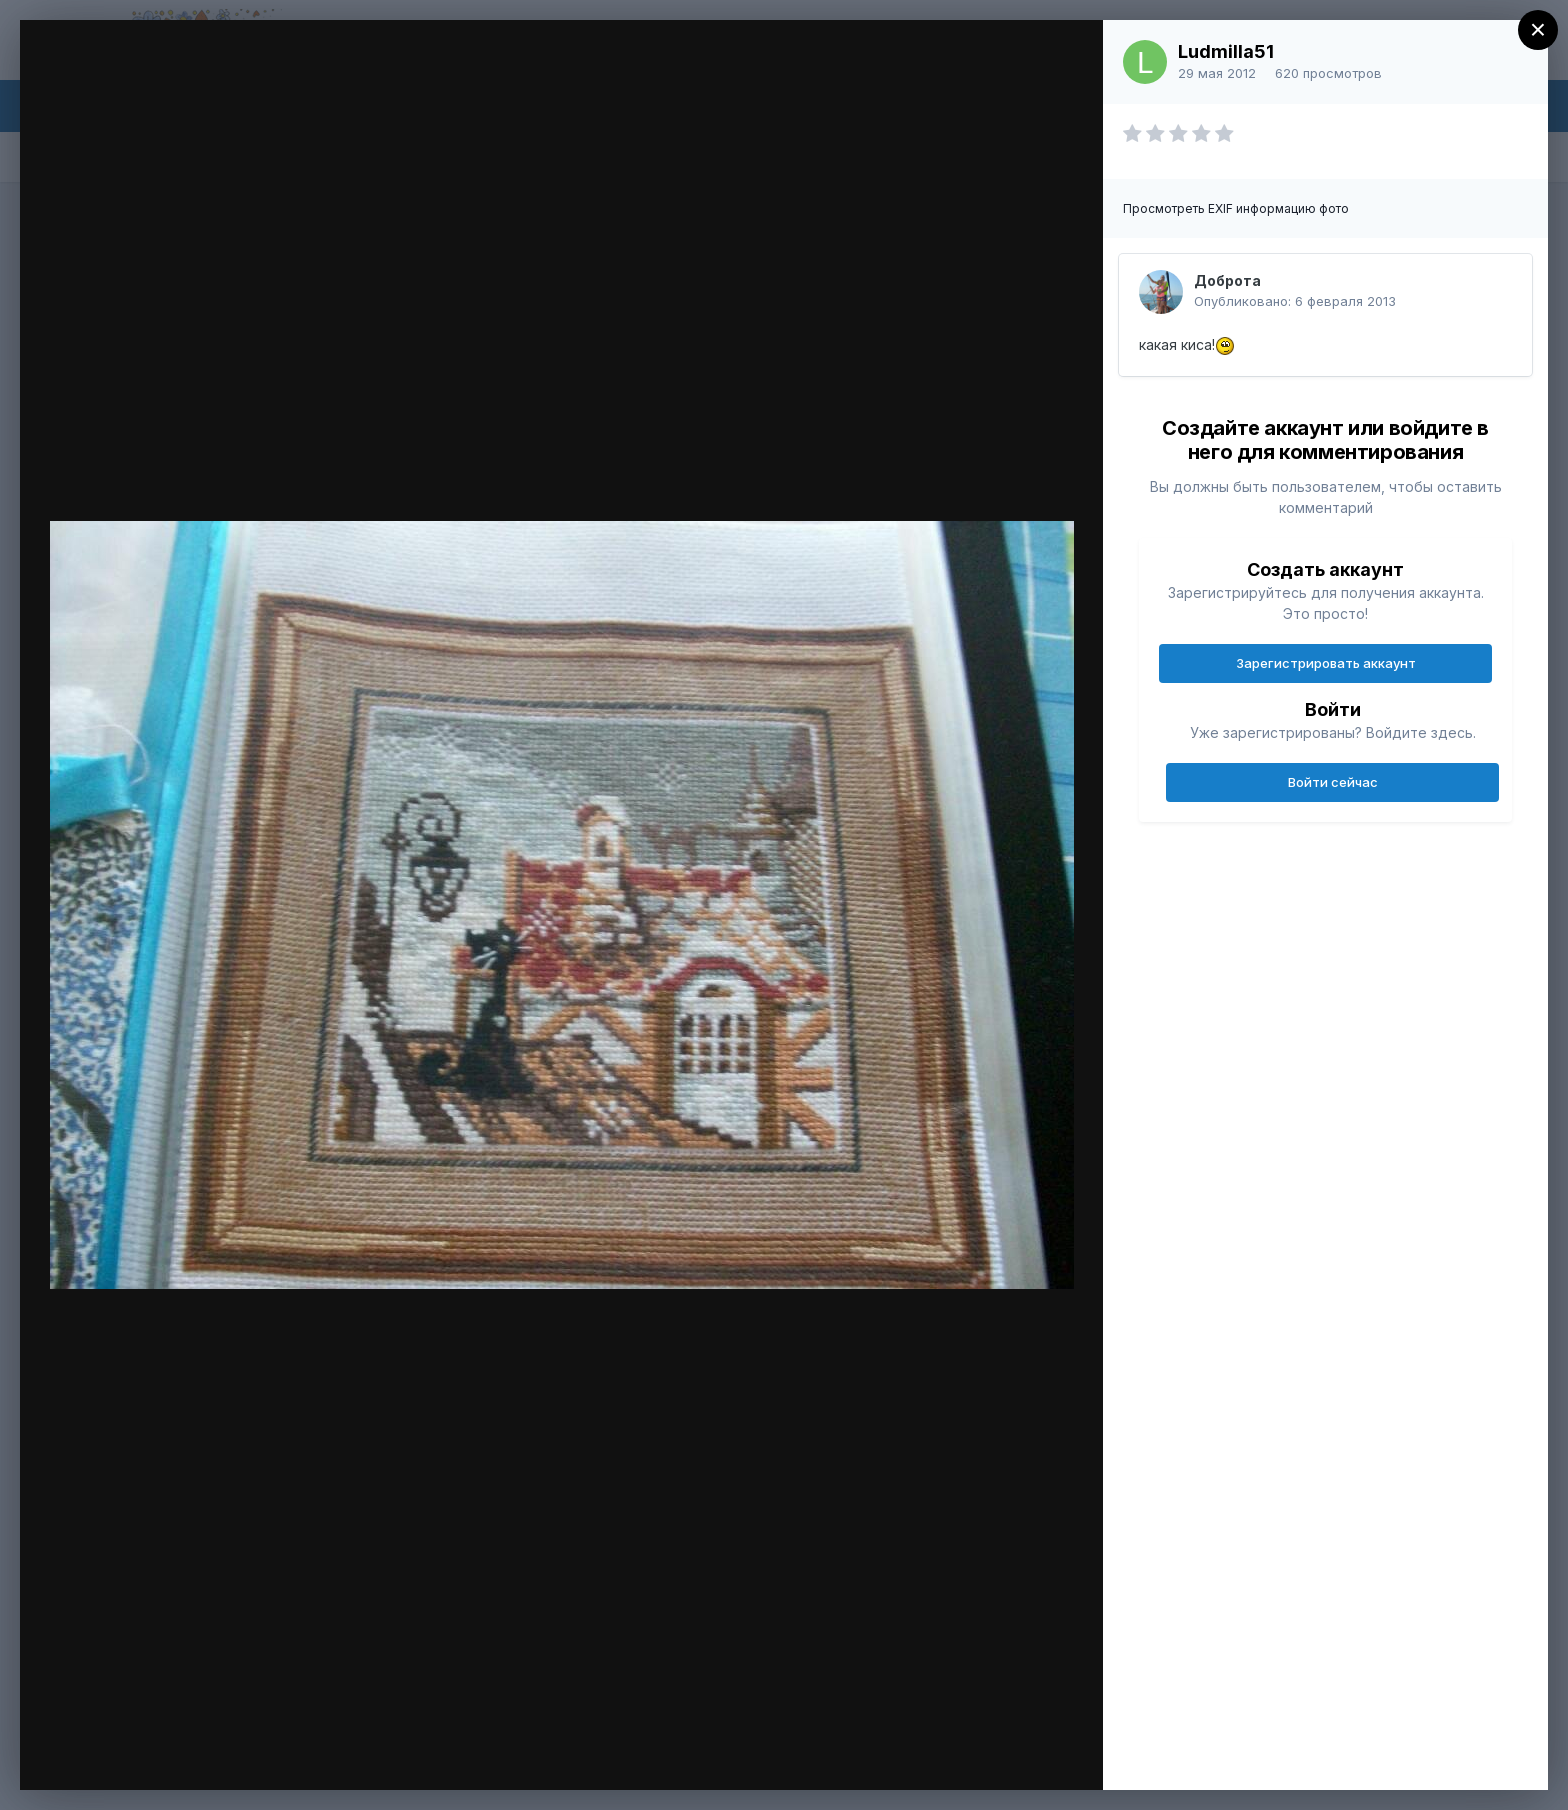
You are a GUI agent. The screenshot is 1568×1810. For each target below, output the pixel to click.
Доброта (1227, 280)
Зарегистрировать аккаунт (1326, 663)
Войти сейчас (1333, 782)
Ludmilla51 (1226, 51)
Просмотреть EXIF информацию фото (1236, 208)
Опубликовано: (1295, 301)
